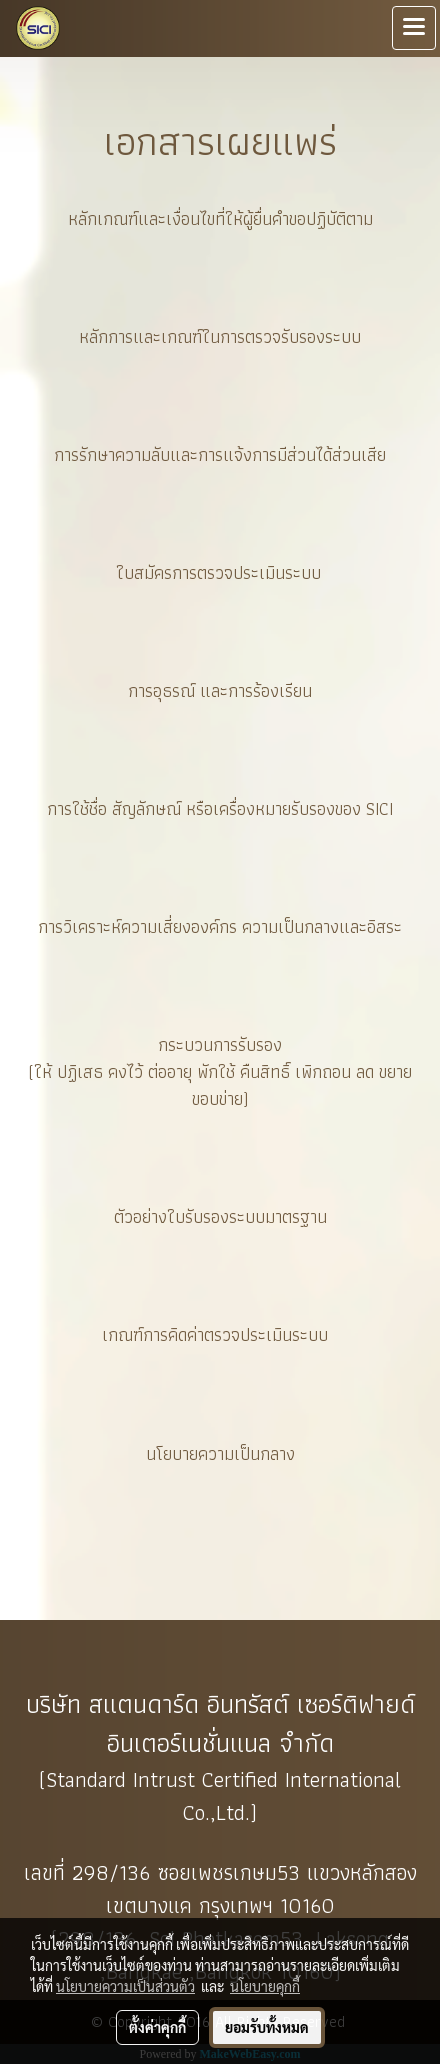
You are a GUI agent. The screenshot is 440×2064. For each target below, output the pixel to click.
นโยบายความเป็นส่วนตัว (125, 1986)
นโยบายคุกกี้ (265, 1986)
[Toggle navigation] (414, 28)
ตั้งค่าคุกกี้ (157, 2027)
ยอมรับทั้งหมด (267, 2027)
